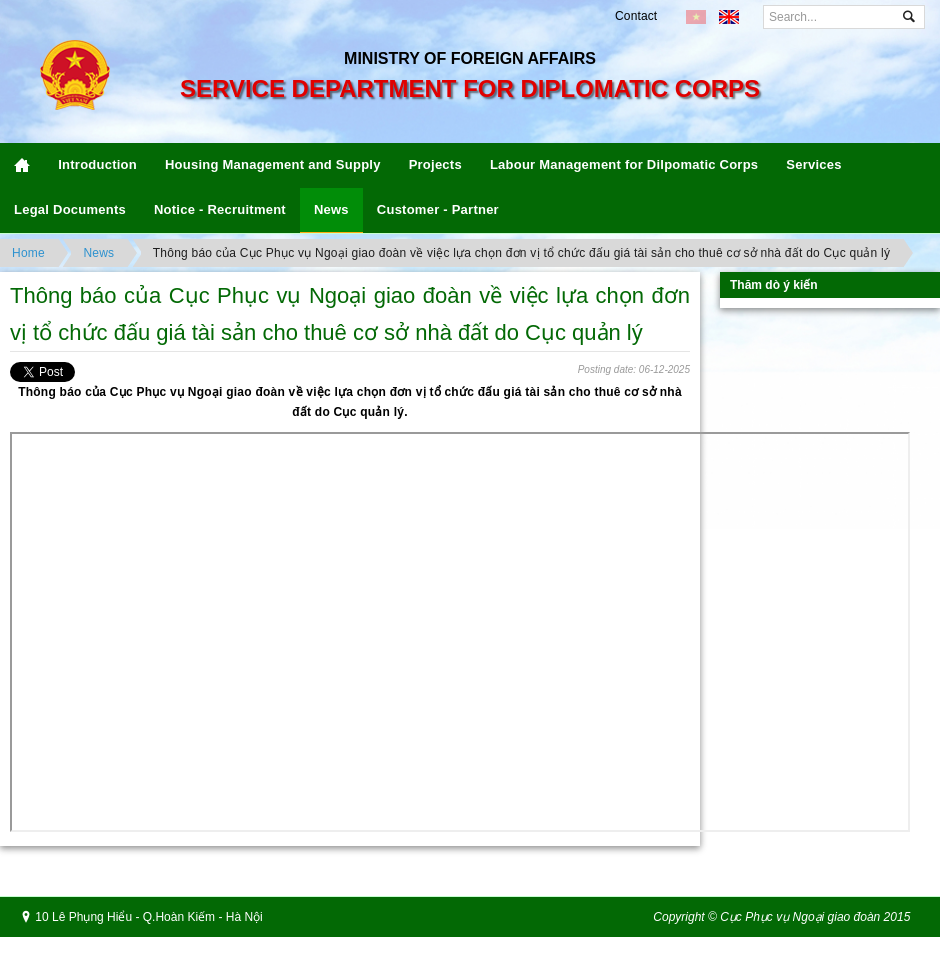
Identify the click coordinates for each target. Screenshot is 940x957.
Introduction (97, 164)
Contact (636, 16)
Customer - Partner (438, 209)
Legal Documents (70, 209)
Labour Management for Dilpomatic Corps (624, 164)
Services (813, 164)
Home (28, 253)
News (331, 209)
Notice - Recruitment (220, 209)
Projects (435, 164)
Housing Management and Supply (273, 164)
